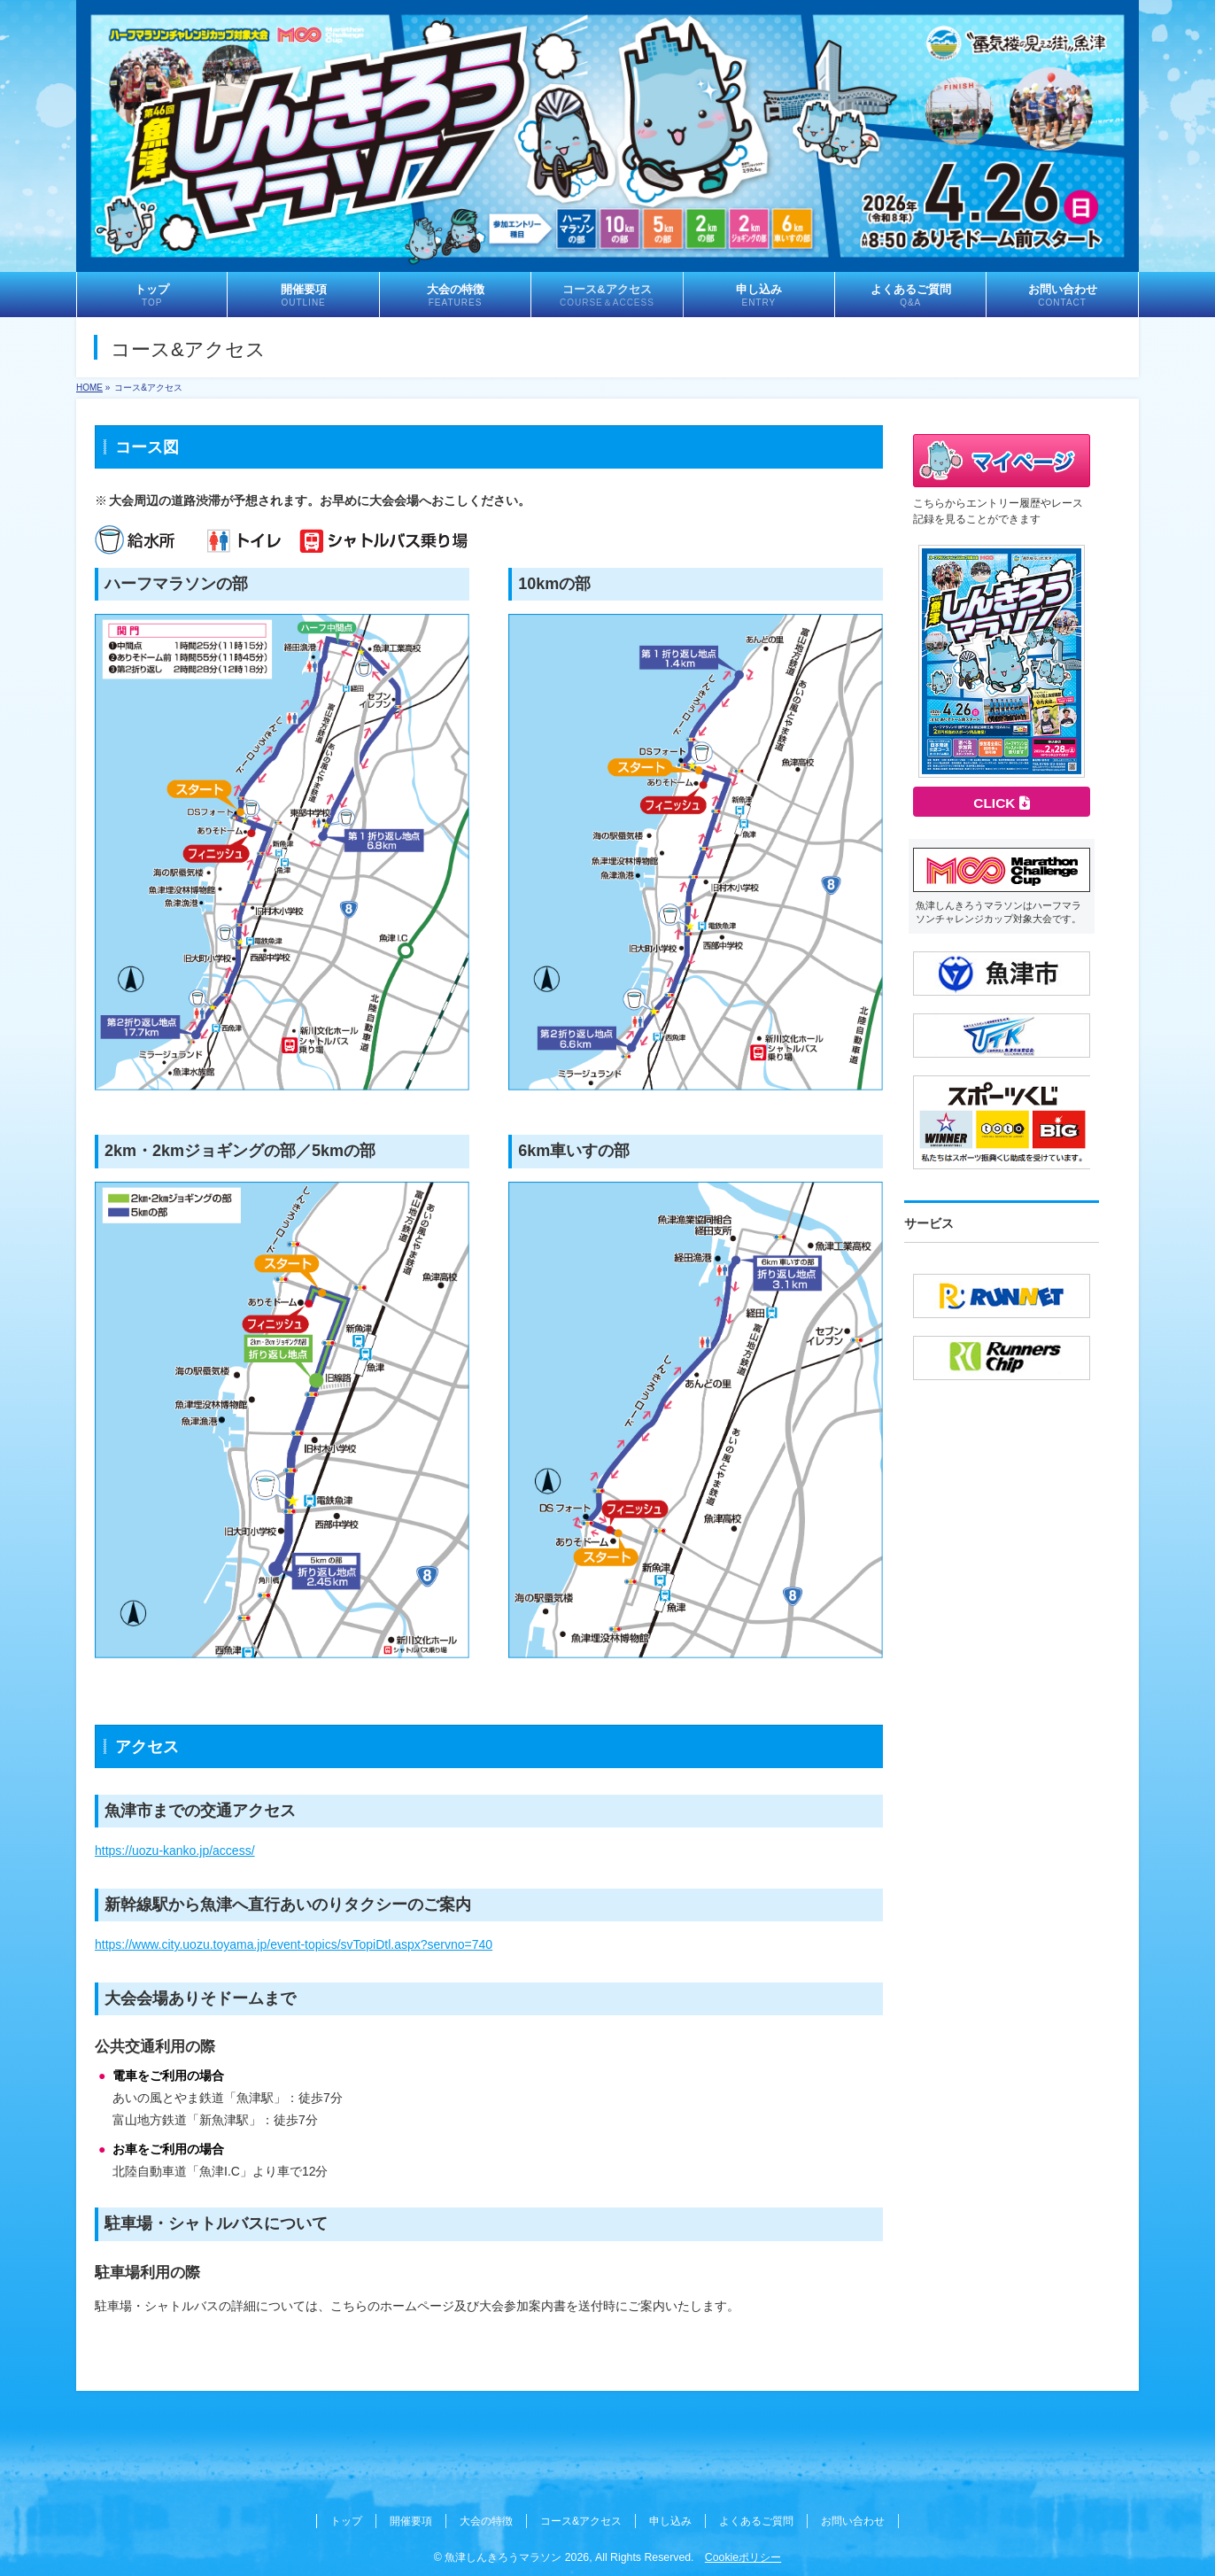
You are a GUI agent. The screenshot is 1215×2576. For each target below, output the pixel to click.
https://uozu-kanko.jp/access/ (175, 1850)
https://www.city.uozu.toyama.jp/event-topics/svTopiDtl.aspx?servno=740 (293, 1944)
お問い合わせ (853, 2521)
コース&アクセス (581, 2521)
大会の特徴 (486, 2521)
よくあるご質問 (756, 2521)
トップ (346, 2521)
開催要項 (411, 2521)
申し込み (670, 2521)
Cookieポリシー (743, 2557)
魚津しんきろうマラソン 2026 (517, 2557)
